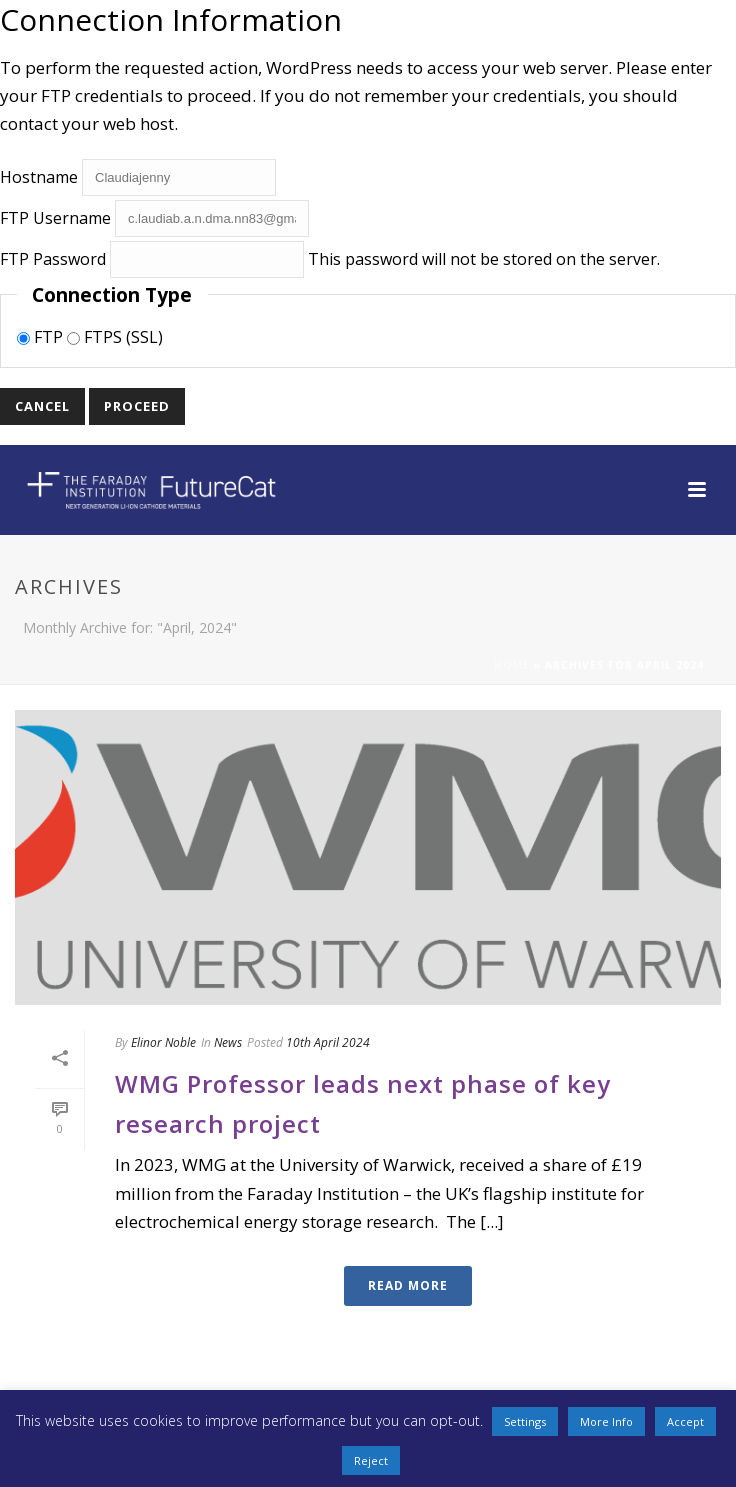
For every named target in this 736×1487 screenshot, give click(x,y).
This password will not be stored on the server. (330, 259)
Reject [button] (371, 1460)
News (228, 1042)
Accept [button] (685, 1421)
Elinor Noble (163, 1042)
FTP (42, 337)
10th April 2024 (328, 1042)
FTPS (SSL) (115, 337)
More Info (606, 1421)
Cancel (42, 406)
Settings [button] (525, 1421)
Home (512, 665)
